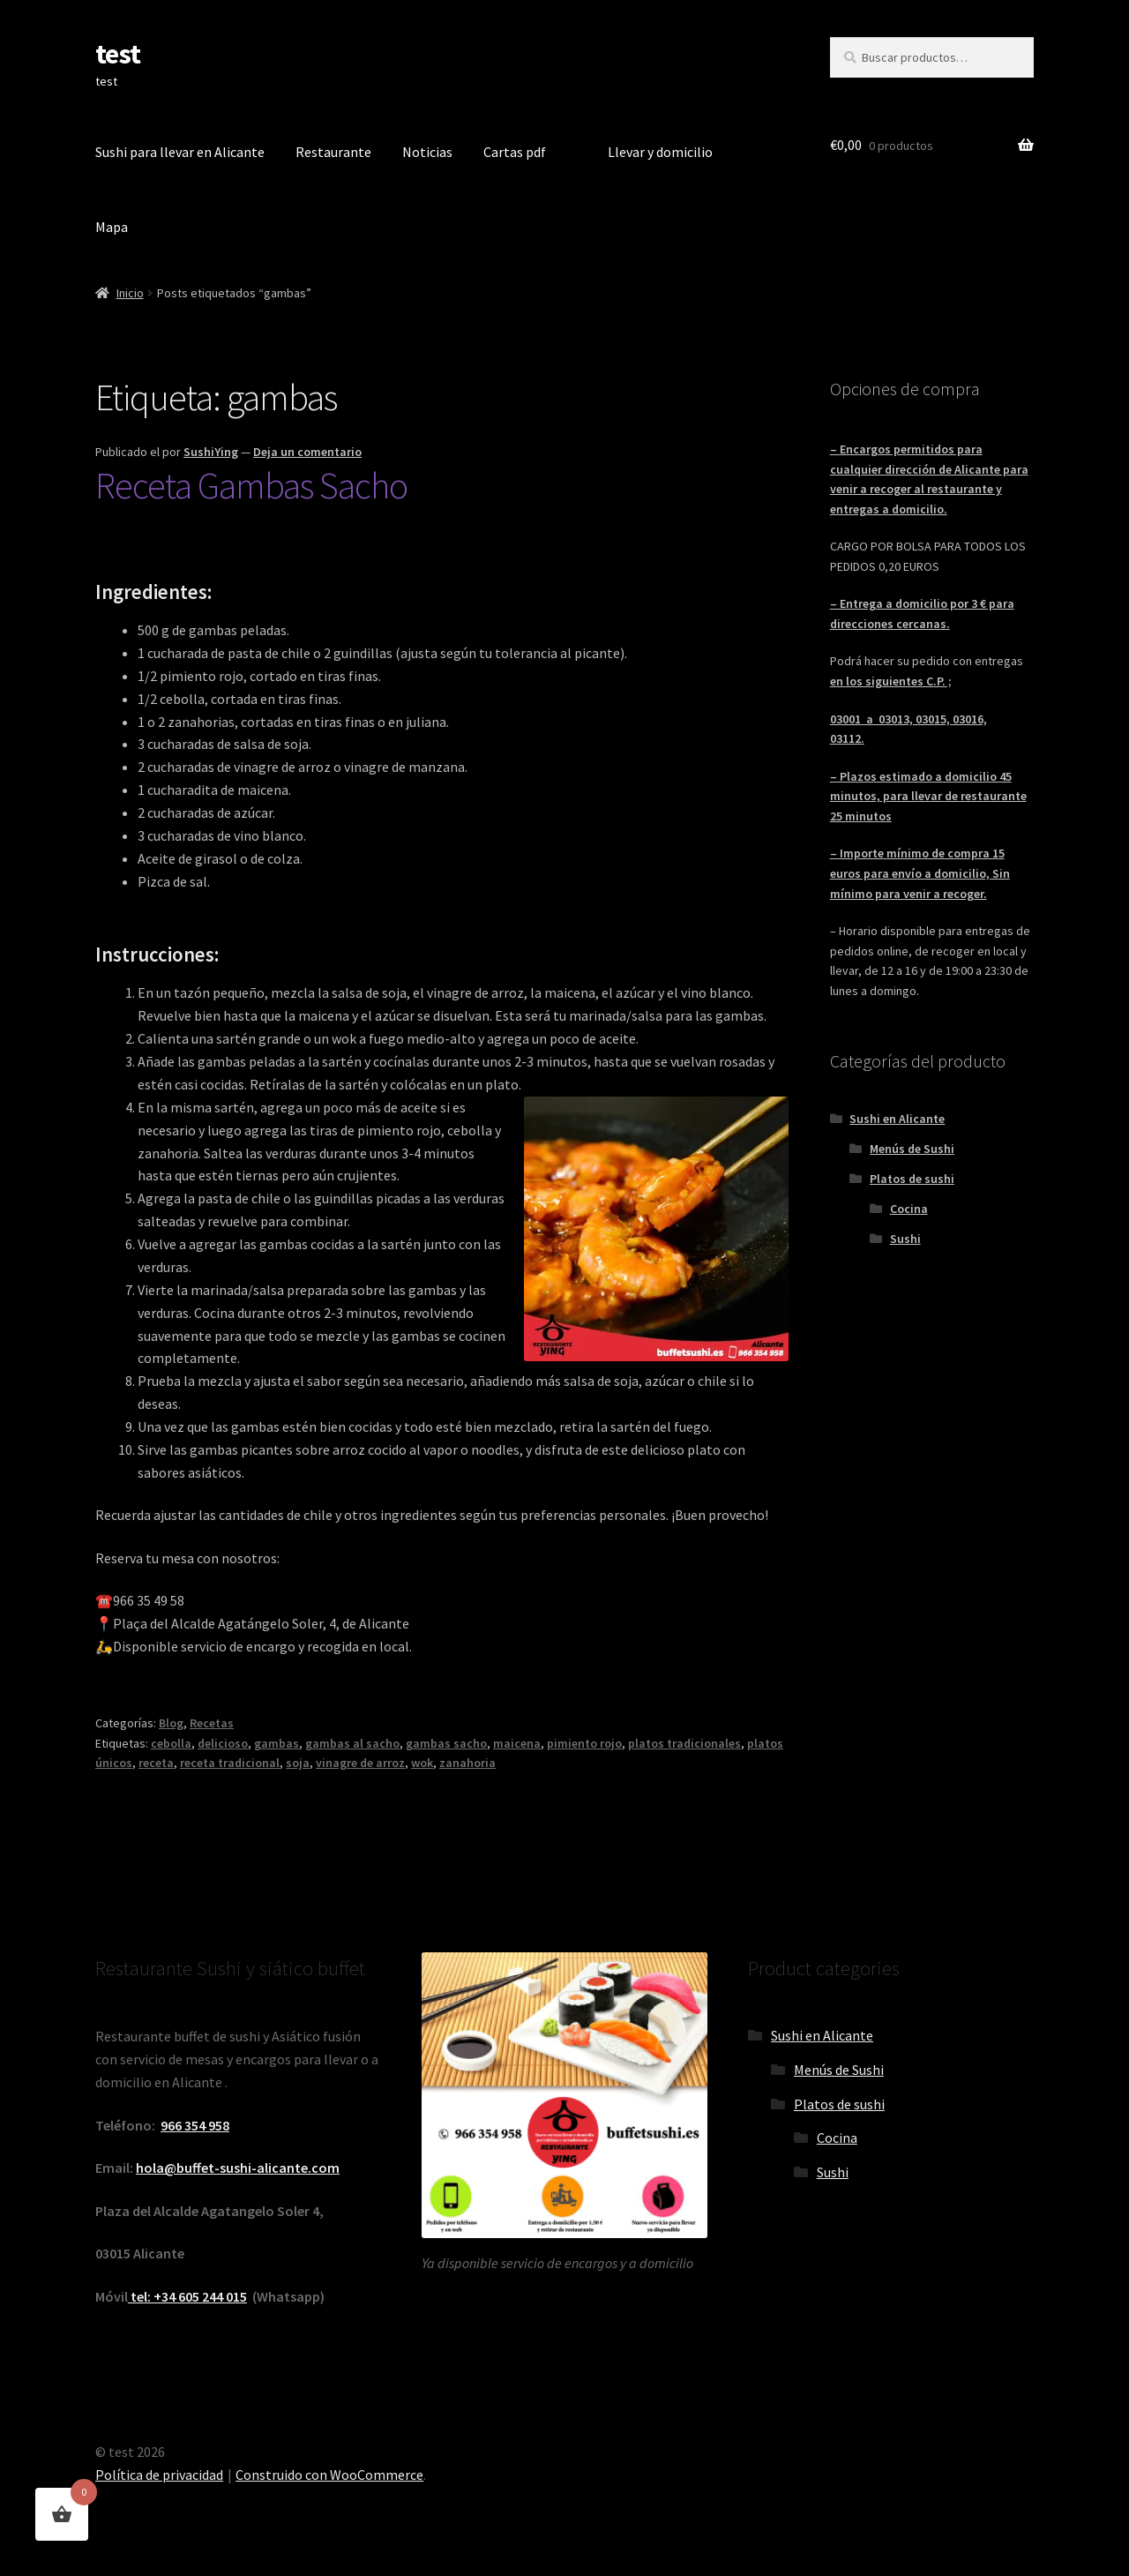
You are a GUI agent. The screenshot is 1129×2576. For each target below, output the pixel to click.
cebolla (171, 1743)
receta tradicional (230, 1763)
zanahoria (467, 1763)
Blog (171, 1723)
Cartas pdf (514, 152)
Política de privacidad (159, 2474)
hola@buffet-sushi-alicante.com (238, 2167)
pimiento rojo (584, 1743)
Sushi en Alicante (897, 1119)
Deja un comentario (307, 452)
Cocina (909, 1209)
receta (156, 1763)
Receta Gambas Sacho (251, 485)
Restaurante (333, 152)
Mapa (111, 227)
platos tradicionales (684, 1743)
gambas (276, 1743)
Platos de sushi (912, 1179)
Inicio (130, 293)
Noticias (427, 152)
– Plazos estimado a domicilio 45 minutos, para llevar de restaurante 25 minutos (928, 796)
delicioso (223, 1743)
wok (422, 1763)
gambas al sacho (352, 1743)
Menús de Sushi (912, 1149)
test (117, 53)
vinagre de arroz (360, 1763)
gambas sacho (446, 1743)
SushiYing (210, 452)
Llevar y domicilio (660, 152)
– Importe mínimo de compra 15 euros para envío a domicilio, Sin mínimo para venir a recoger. (920, 873)
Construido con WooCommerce (329, 2474)
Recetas (212, 1723)
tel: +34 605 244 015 (187, 2296)
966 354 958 (195, 2125)
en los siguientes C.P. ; (891, 681)
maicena (517, 1743)
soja (298, 1763)
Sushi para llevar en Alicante (180, 152)
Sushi (905, 1239)
